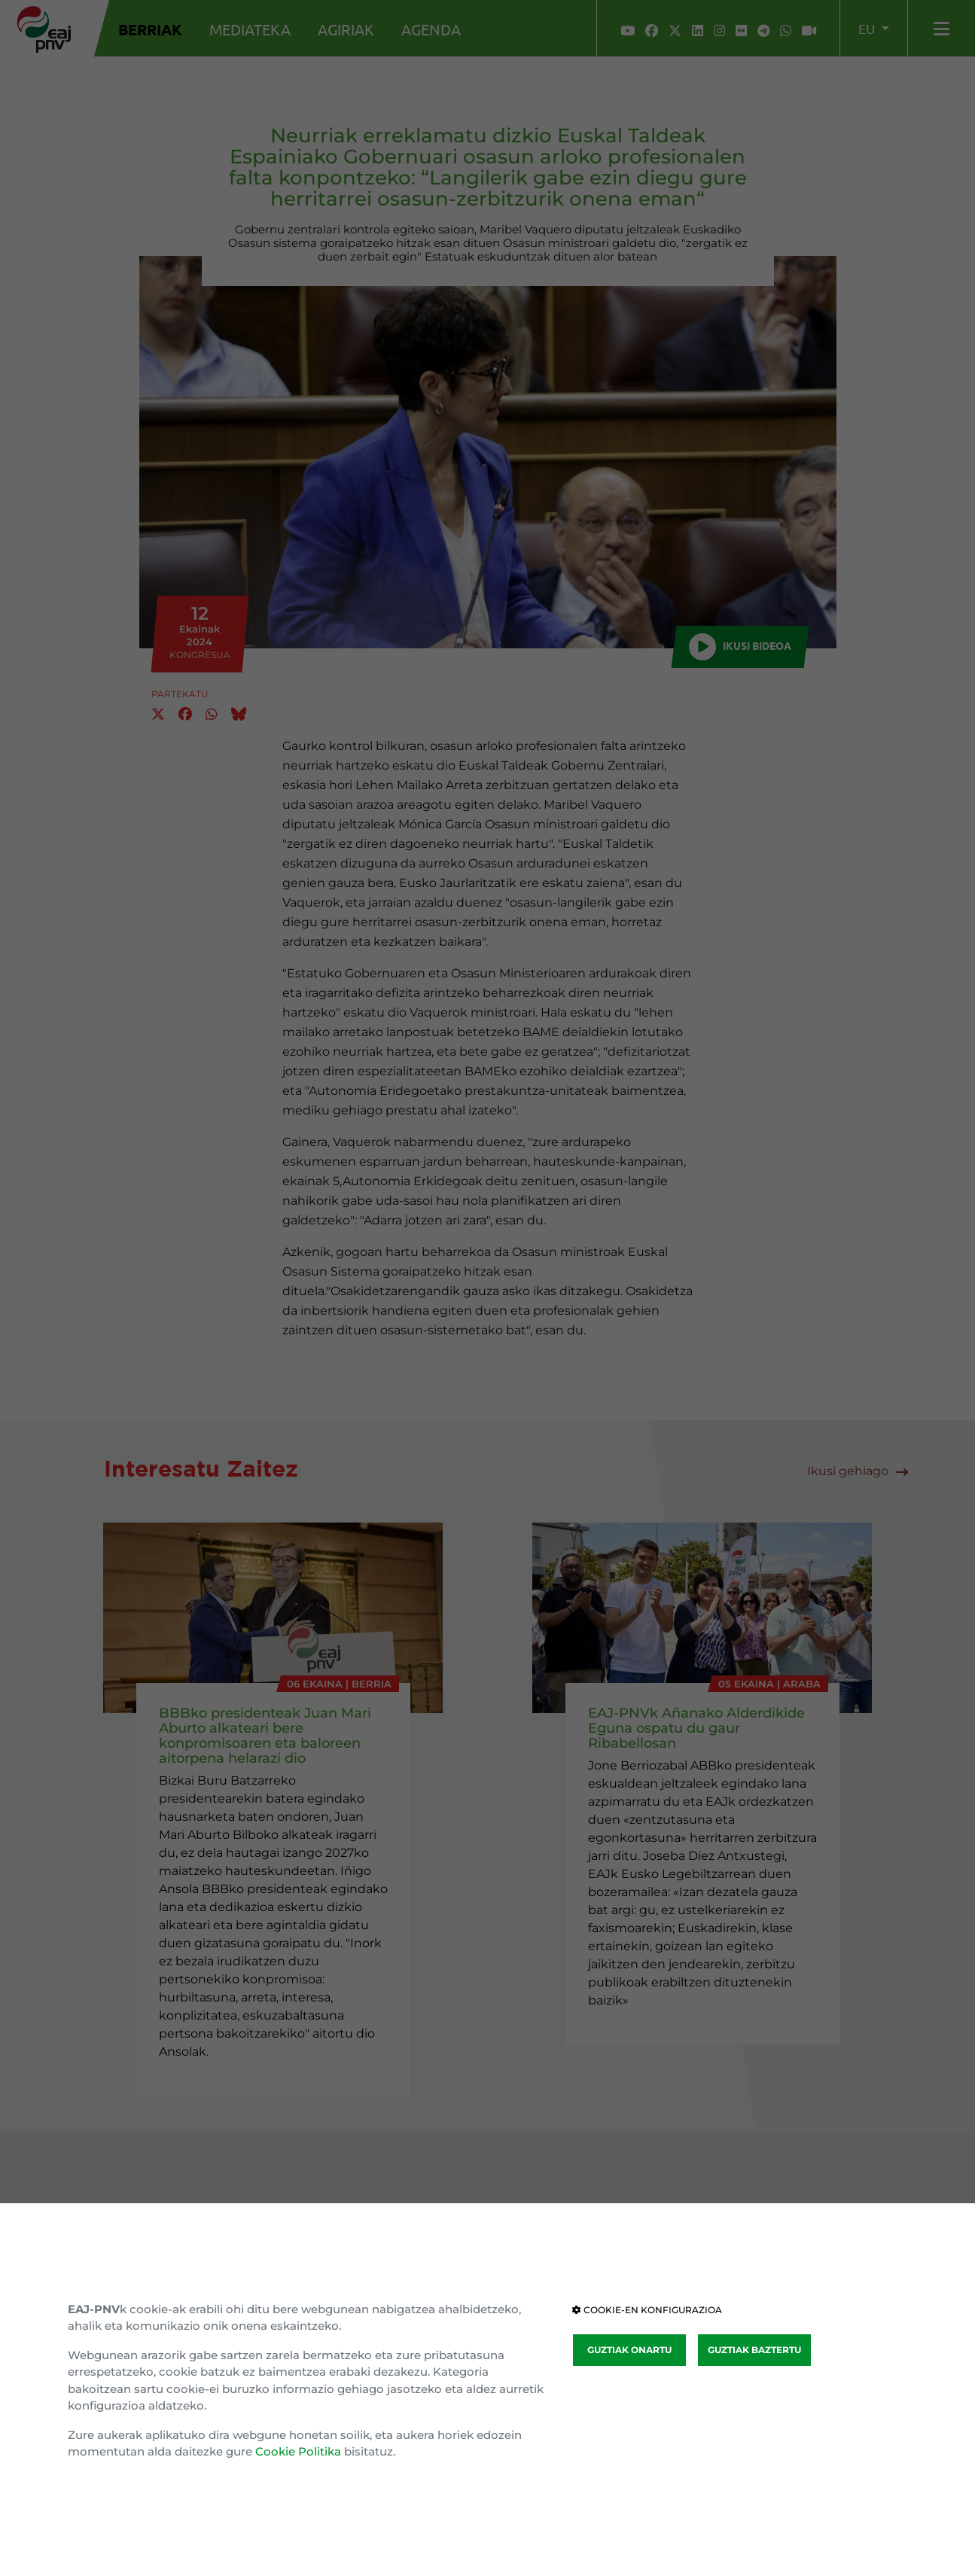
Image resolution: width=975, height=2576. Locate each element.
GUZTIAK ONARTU (629, 2349)
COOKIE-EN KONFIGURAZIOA (647, 2309)
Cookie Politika (298, 2451)
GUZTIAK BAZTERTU (754, 2349)
